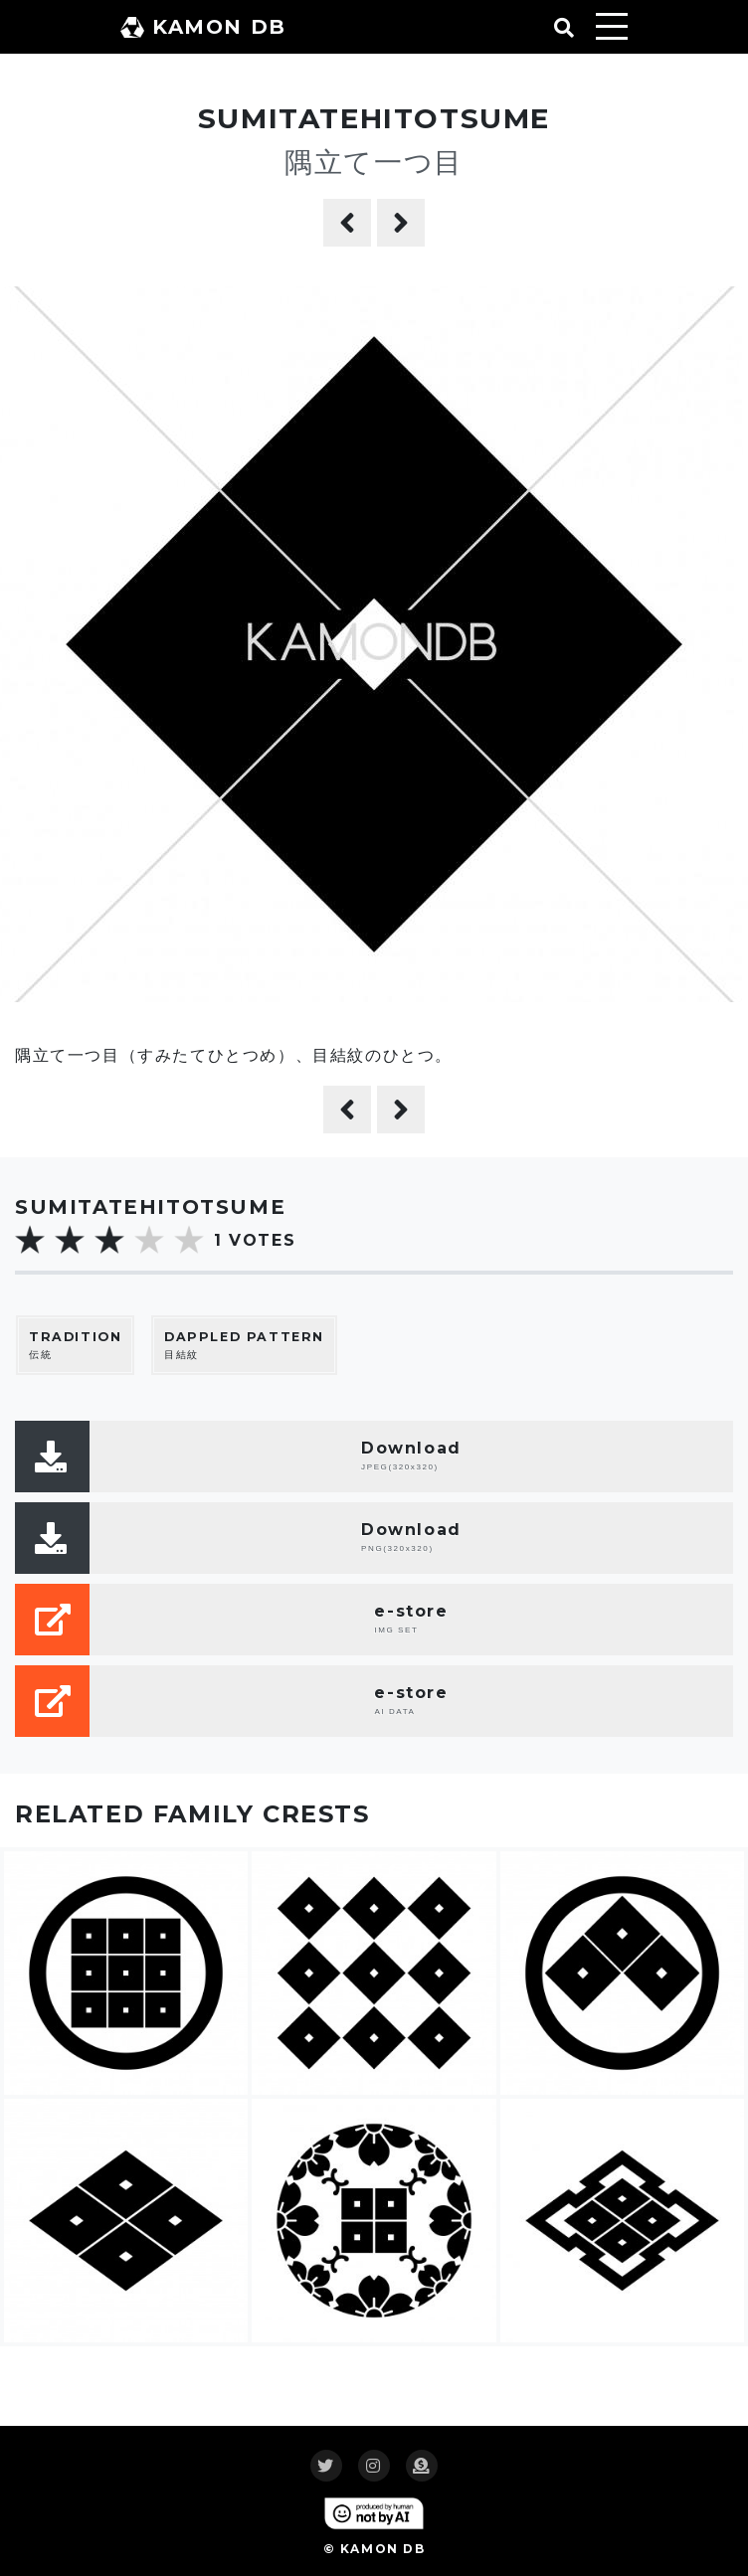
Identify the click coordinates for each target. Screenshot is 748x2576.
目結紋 (244, 1344)
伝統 (75, 1344)
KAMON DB (203, 27)
